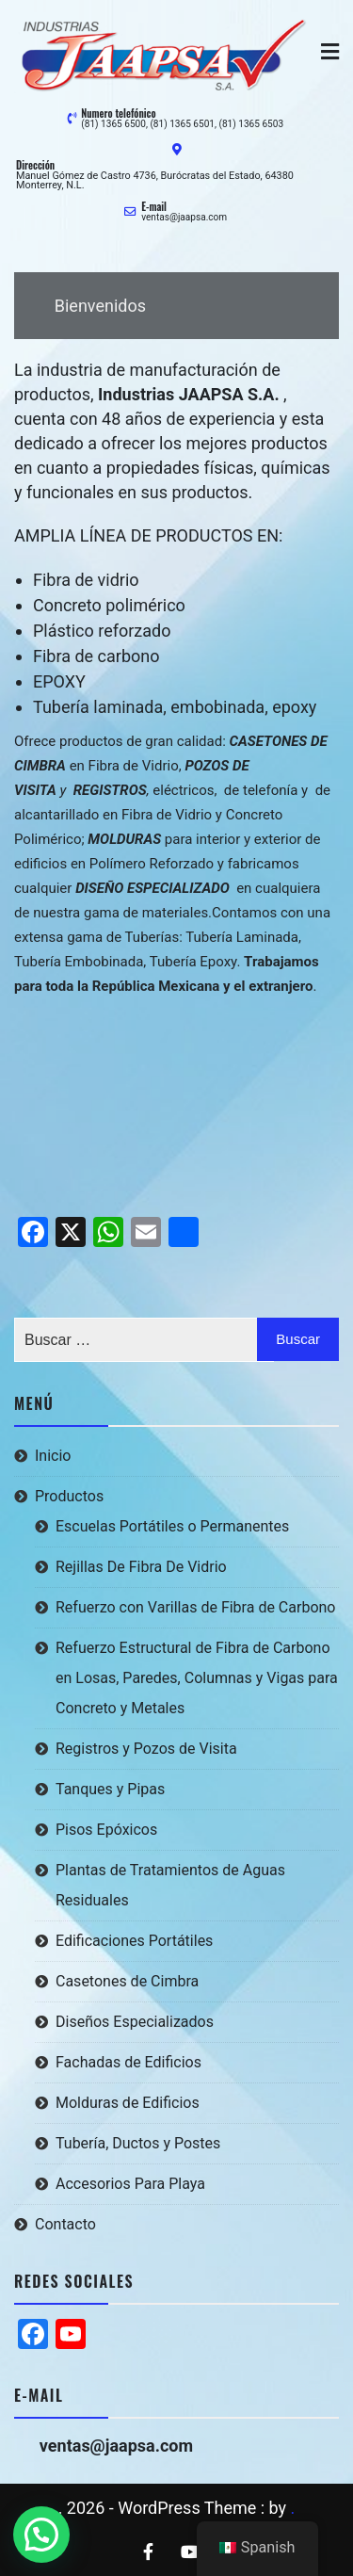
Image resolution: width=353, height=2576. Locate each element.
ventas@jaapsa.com (184, 217)
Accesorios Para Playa (130, 2184)
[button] (41, 2534)
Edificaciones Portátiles (134, 1941)
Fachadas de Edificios (128, 2062)
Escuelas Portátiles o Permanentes (172, 1526)
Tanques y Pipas (110, 1789)
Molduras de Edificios (128, 2103)
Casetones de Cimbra (127, 1981)
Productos (69, 1496)
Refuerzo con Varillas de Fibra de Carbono (195, 1607)
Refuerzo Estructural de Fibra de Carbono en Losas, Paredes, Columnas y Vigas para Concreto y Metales (197, 1678)
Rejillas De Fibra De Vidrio (141, 1567)
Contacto (65, 2224)
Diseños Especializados (135, 2022)
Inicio (53, 1456)
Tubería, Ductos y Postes (138, 2143)
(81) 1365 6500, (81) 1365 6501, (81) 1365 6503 (182, 124)
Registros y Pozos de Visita (146, 1749)
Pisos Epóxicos (106, 1830)
